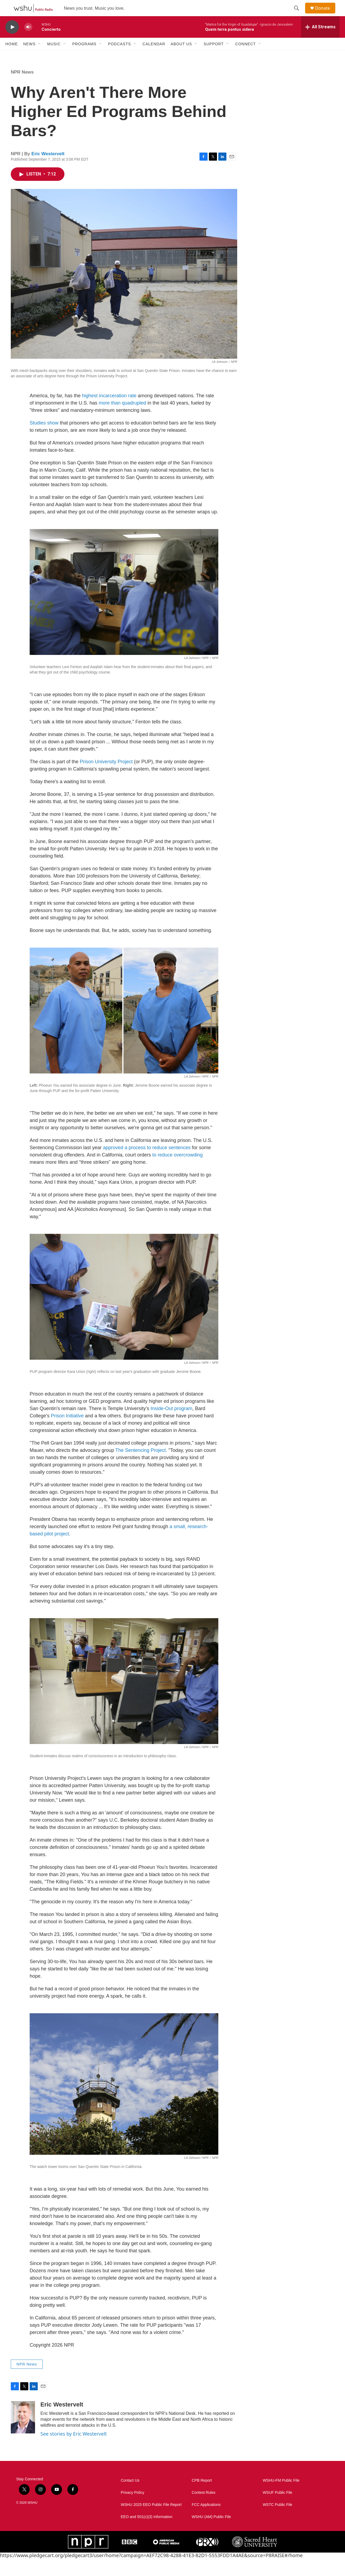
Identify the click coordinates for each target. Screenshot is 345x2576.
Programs (84, 56)
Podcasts (119, 56)
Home (11, 56)
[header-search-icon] (299, 14)
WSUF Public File (277, 2510)
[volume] (28, 39)
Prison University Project (106, 779)
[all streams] (320, 39)
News (29, 56)
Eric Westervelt (48, 171)
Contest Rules (203, 2510)
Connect (245, 56)
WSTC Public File (277, 2522)
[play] (12, 39)
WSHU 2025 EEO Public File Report (151, 2522)
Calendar (154, 56)
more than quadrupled (122, 420)
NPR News (22, 89)
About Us (181, 56)
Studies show (44, 440)
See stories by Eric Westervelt (73, 2451)
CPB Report (202, 2498)
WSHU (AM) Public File (211, 2534)
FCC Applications (206, 2522)
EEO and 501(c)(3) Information (146, 2534)
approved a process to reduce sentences (147, 1165)
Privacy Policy (132, 2510)
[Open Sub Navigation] (39, 56)
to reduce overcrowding (177, 1172)
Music (54, 56)
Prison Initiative (67, 1433)
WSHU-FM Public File (281, 2498)
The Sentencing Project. (141, 1467)
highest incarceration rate (109, 413)
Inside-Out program (171, 1426)
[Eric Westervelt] (23, 2435)
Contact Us (130, 2498)
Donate (326, 14)
